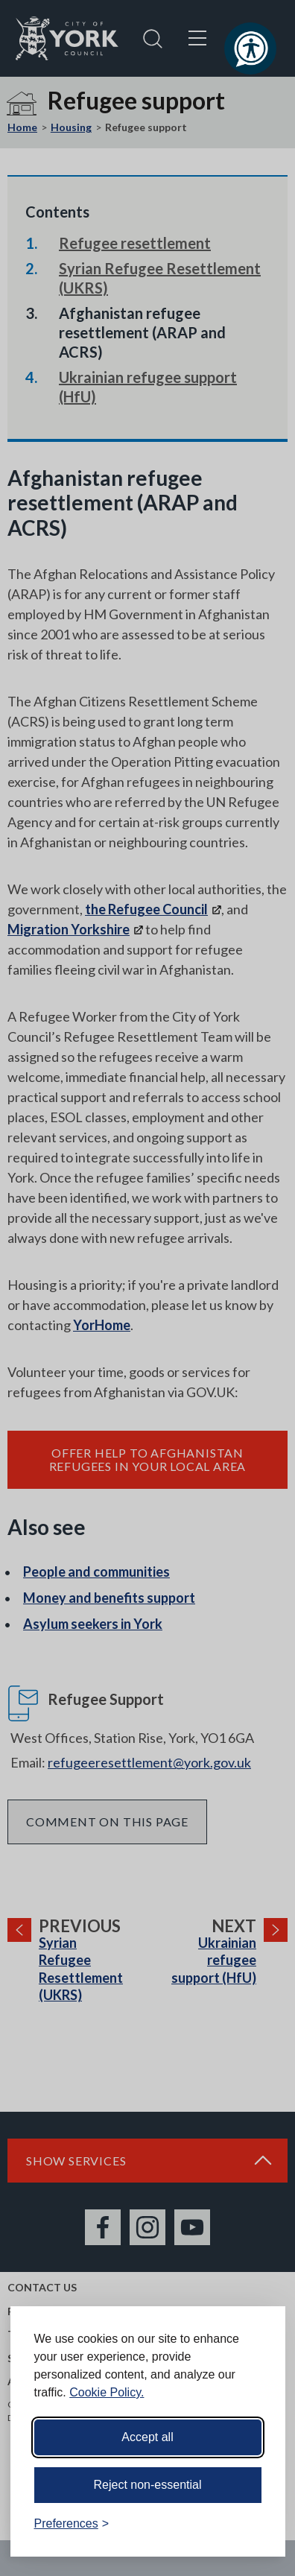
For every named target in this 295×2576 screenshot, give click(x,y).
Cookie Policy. (106, 2392)
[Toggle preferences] (72, 2524)
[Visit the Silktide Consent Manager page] (252, 2524)
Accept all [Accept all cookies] (147, 2437)
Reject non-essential (148, 2484)
